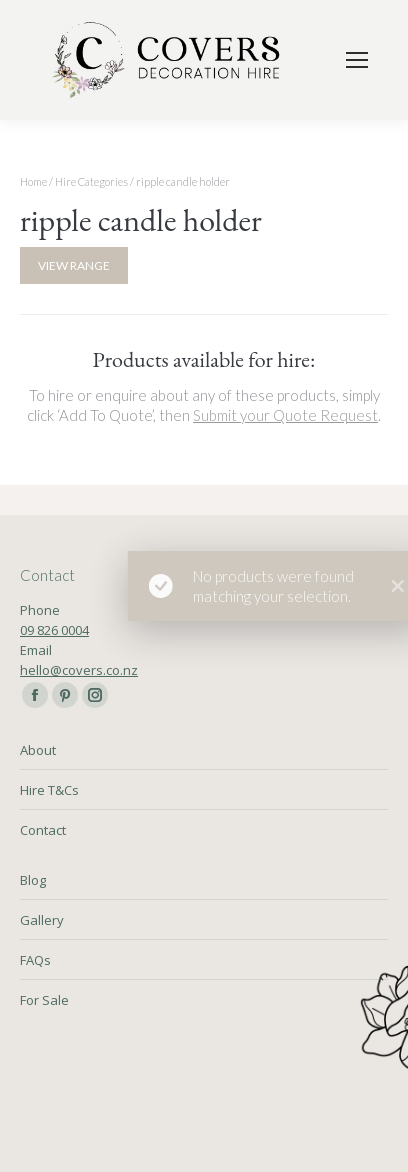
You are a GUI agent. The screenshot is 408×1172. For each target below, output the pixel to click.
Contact (43, 830)
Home (33, 181)
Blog (33, 880)
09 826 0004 (54, 630)
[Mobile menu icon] (357, 60)
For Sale (44, 1000)
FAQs (35, 960)
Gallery (42, 920)
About (38, 750)
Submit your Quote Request (285, 415)
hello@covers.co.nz (79, 670)
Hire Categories (91, 181)
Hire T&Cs (49, 790)
